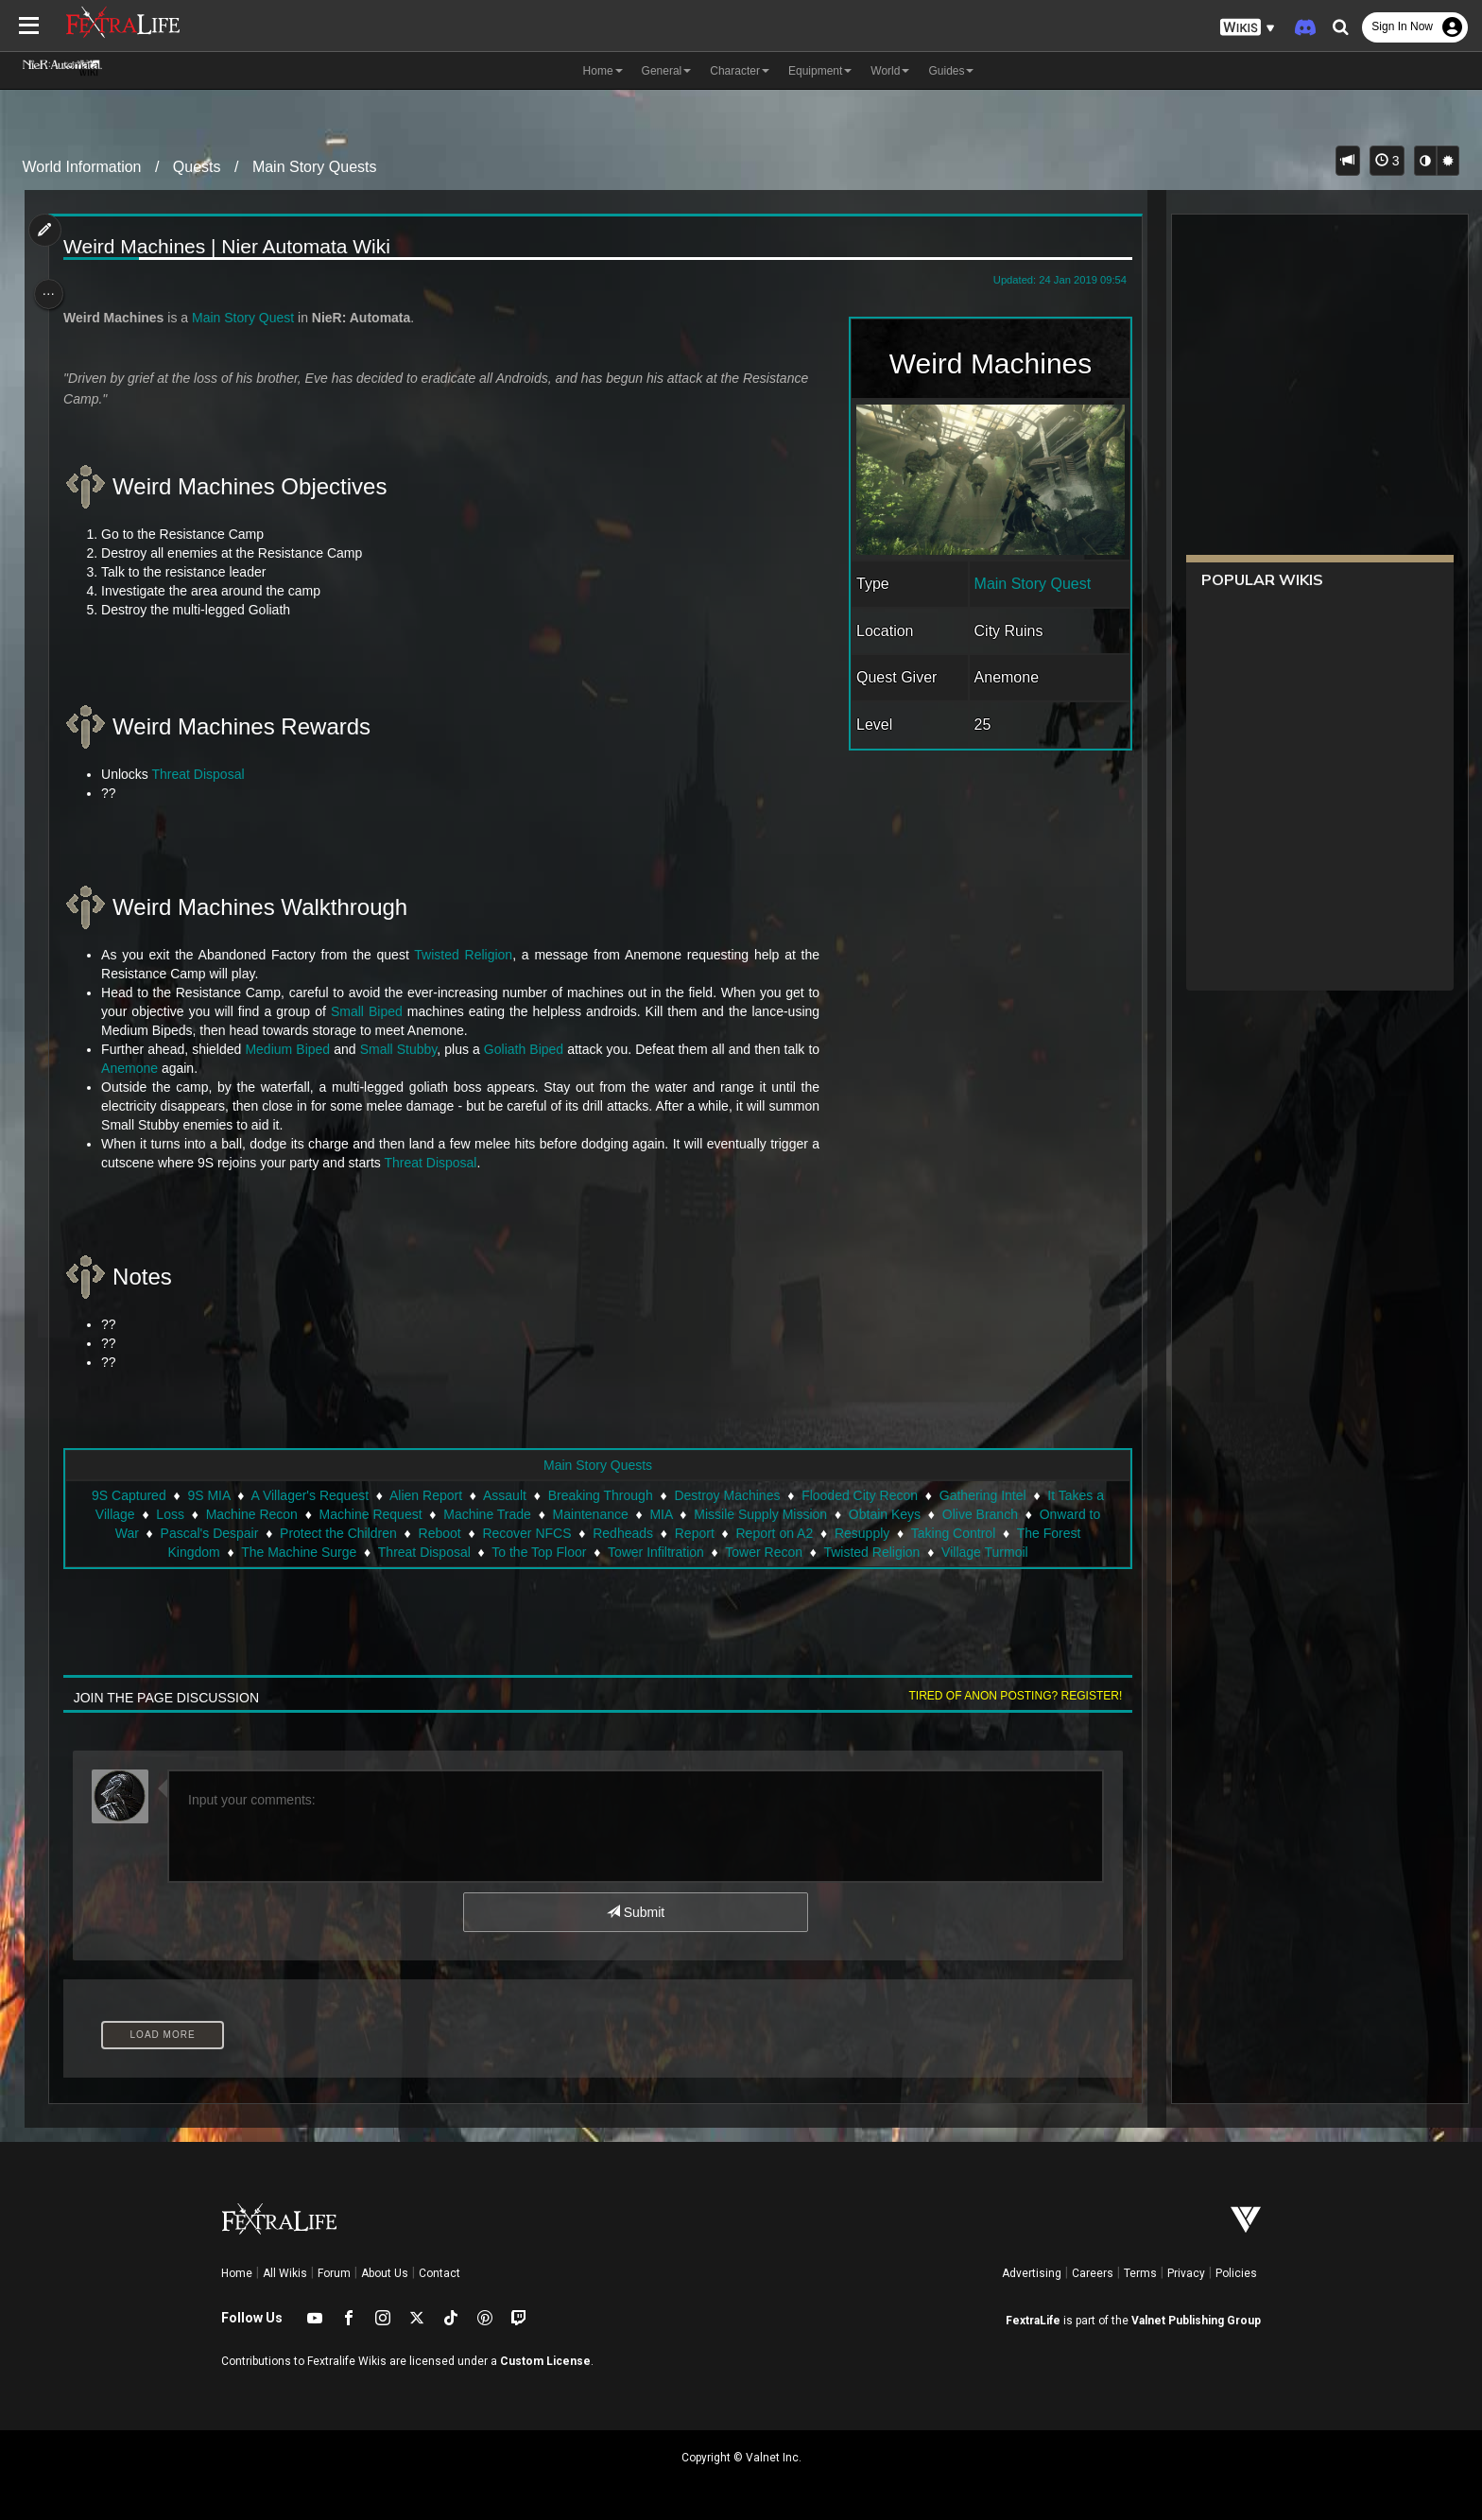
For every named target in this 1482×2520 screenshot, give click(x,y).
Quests (197, 167)
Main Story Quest (1023, 584)
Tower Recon (762, 1552)
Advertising (1031, 2273)
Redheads (622, 1533)
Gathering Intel (982, 1495)
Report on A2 (773, 1533)
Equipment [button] (820, 71)
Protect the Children (337, 1533)
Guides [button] (951, 71)
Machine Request (370, 1514)
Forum (334, 2273)
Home (236, 2273)
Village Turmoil (983, 1552)
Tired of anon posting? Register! (1006, 1695)
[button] (1247, 27)
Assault (504, 1495)
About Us (384, 2273)
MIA (659, 1514)
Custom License (545, 2361)
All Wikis (285, 2273)
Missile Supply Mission (759, 1514)
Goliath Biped (530, 1049)
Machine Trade (486, 1514)
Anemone (137, 1068)
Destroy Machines (726, 1495)
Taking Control (952, 1533)
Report (694, 1533)
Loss (169, 1514)
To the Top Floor (538, 1552)
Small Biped (373, 1011)
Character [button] (739, 71)
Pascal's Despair (208, 1533)
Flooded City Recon (859, 1495)
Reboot (438, 1533)
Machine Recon (251, 1514)
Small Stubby (405, 1049)
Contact (439, 2273)
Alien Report (424, 1495)
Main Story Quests (314, 167)
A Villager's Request (309, 1495)
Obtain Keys (884, 1514)
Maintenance (590, 1514)
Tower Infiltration (655, 1552)
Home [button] (603, 71)
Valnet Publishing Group (1196, 2320)
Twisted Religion (467, 954)
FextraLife (1033, 2320)
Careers (1092, 2273)
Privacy (1186, 2273)
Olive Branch (979, 1514)
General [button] (667, 71)
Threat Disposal (205, 774)
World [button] (889, 71)
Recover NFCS (525, 1533)
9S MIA (207, 1495)
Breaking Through (599, 1495)
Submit (634, 1912)
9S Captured (128, 1495)
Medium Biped (294, 1049)
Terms (1140, 2273)
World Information (82, 167)
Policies (1236, 2273)
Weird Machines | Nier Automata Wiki (234, 246)
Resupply (861, 1533)
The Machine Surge (297, 1552)
